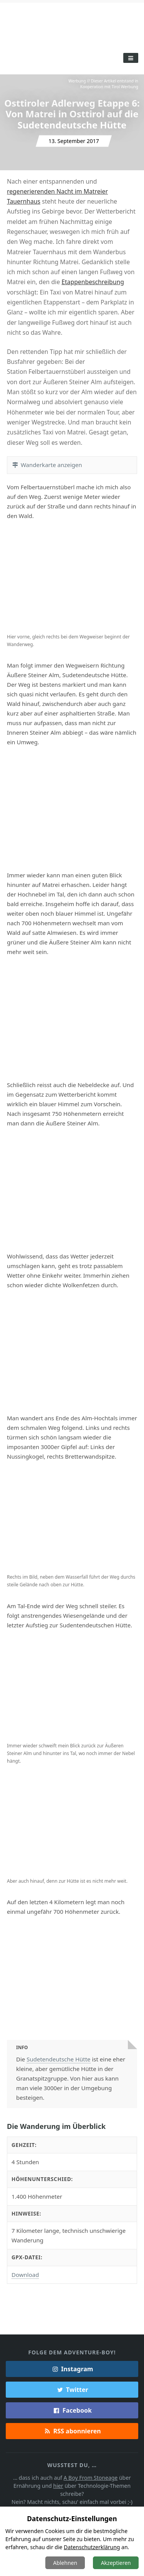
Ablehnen (65, 2562)
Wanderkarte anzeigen (46, 465)
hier (58, 2485)
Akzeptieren (116, 2562)
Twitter (72, 2389)
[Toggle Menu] (130, 58)
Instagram (72, 2369)
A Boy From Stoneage (91, 2477)
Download (25, 2274)
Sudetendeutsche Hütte (58, 2059)
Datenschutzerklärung (92, 2547)
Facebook (72, 2410)
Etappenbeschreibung (92, 282)
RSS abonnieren (72, 2431)
